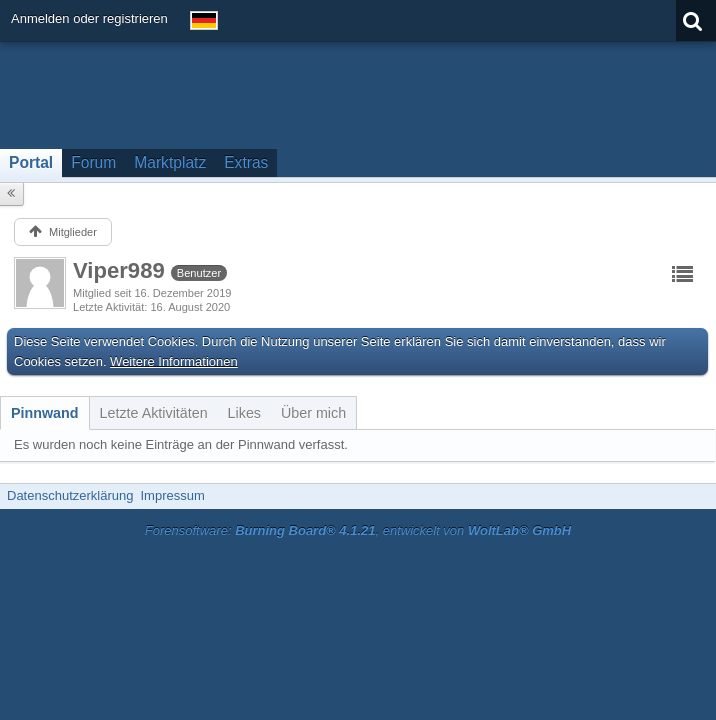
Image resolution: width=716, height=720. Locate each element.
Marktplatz (170, 162)
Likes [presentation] (244, 413)
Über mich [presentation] (313, 413)
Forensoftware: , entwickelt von (358, 530)
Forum (93, 162)
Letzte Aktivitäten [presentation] (154, 413)
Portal (31, 162)
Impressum (172, 495)
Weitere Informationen (174, 361)
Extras (246, 162)
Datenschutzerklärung (70, 495)
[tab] (45, 413)
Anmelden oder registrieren (89, 18)
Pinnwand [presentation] (45, 413)
